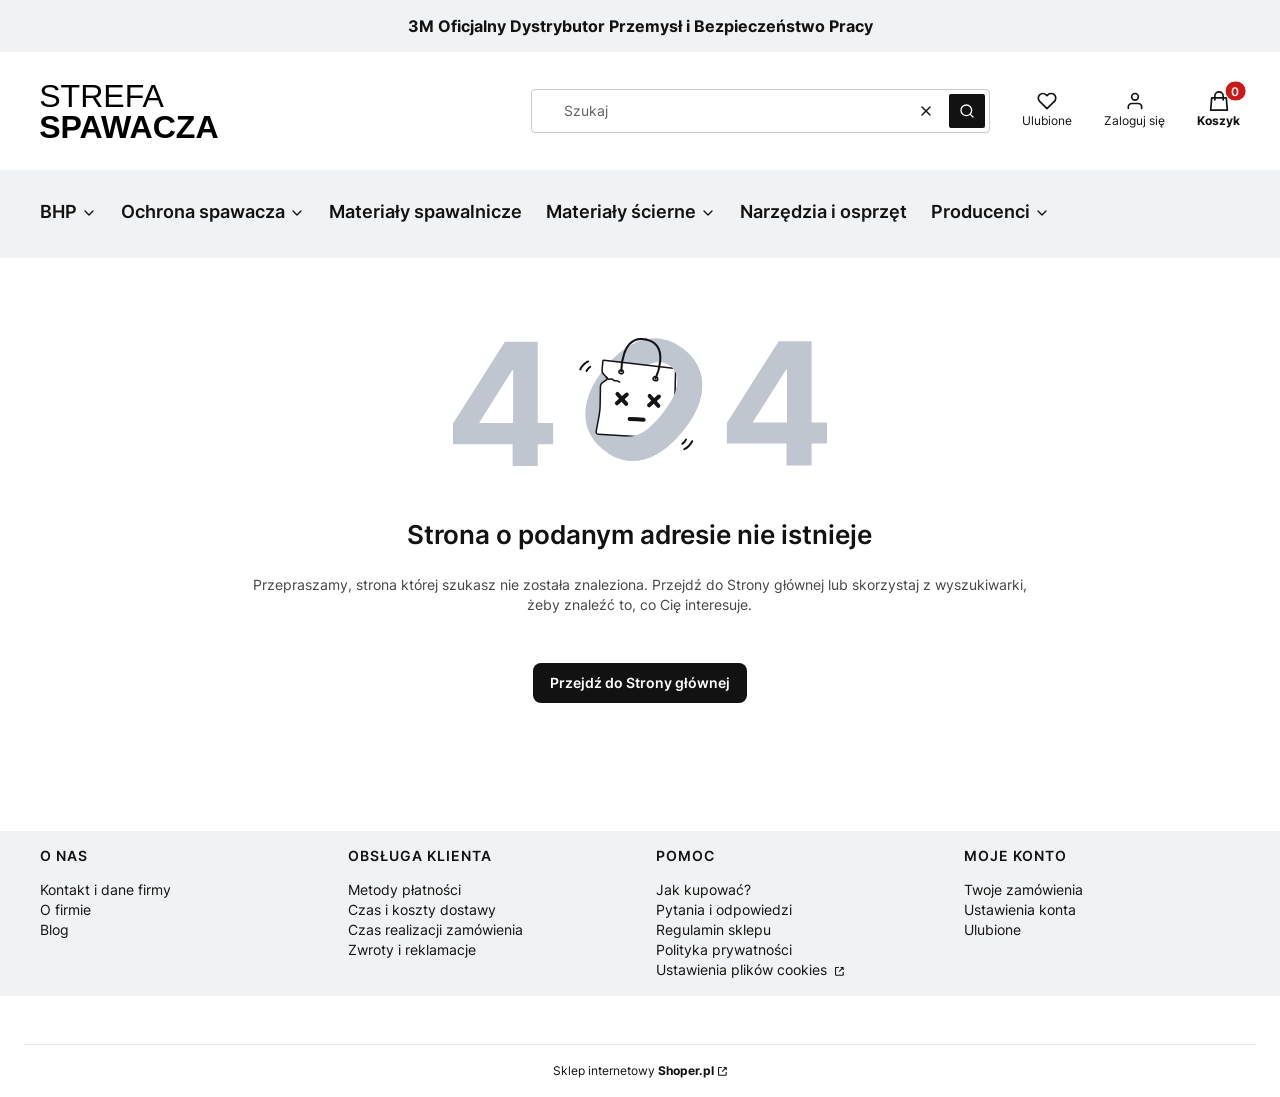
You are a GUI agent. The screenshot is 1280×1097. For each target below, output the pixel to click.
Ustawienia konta (1020, 909)
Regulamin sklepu (713, 929)
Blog (54, 929)
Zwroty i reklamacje (412, 949)
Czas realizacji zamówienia (435, 929)
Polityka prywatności (724, 949)
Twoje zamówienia (1023, 889)
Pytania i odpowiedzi (724, 909)
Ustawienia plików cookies (743, 969)
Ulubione (992, 929)
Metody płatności (404, 889)
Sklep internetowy (633, 1070)
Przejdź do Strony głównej (640, 682)
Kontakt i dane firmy (105, 889)
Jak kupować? (703, 889)
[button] (967, 111)
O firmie (65, 909)
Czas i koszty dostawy (422, 909)
